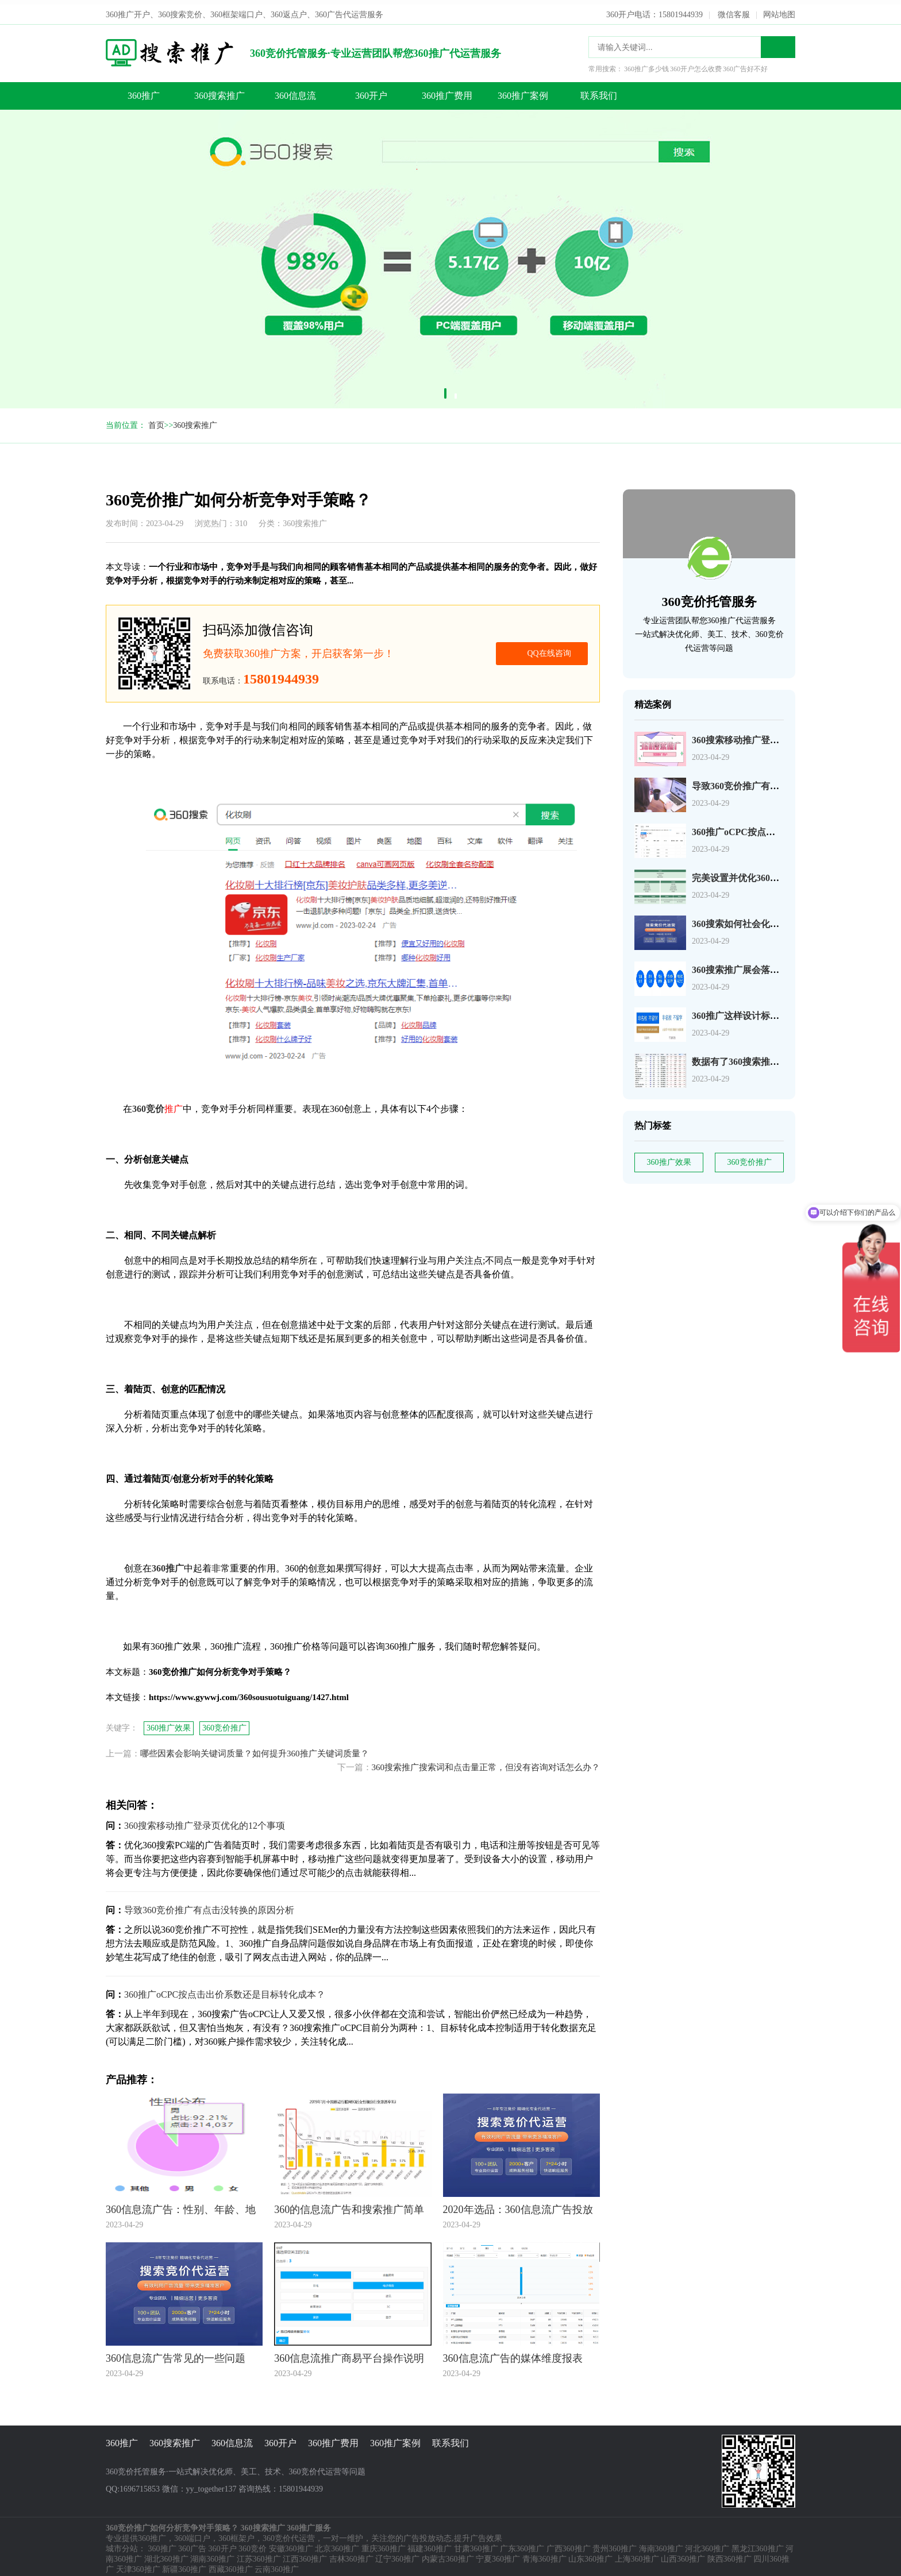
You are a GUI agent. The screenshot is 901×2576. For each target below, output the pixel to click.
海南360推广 (661, 2544)
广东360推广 (522, 2544)
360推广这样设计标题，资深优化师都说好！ (781, 1011)
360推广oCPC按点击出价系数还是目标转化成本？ (224, 1990)
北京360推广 (337, 2544)
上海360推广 (637, 2554)
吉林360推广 (351, 2554)
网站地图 (779, 10)
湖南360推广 (212, 2554)
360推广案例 (523, 91)
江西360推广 (305, 2554)
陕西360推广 (729, 2554)
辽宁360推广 (397, 2554)
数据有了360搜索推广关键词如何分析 (768, 1057)
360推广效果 (669, 1157)
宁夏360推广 (498, 2554)
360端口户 (192, 2533)
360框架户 (236, 2533)
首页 (156, 420)
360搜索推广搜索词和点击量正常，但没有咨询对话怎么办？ (486, 1762)
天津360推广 (138, 2564)
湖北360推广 (166, 2554)
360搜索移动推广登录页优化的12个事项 (772, 735)
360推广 (144, 91)
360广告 (192, 2544)
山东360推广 (590, 2554)
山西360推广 (683, 2554)
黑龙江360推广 (757, 2544)
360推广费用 (447, 91)
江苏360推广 (259, 2554)
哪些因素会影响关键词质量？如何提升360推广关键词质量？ (254, 1749)
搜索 (778, 42)
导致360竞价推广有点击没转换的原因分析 (777, 781)
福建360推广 (429, 2544)
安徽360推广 (291, 2544)
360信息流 (295, 91)
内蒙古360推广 (448, 2554)
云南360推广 (277, 2564)
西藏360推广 (231, 2564)
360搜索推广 (219, 91)
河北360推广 (707, 2544)
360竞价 (252, 2544)
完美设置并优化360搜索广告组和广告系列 (777, 873)
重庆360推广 (383, 2544)
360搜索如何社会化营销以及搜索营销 (768, 919)
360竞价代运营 (289, 2533)
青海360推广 (544, 2554)
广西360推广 (568, 2544)
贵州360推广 (614, 2544)
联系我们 (598, 91)
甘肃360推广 (476, 2544)
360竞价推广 (749, 1157)
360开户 (371, 91)
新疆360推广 (184, 2564)
